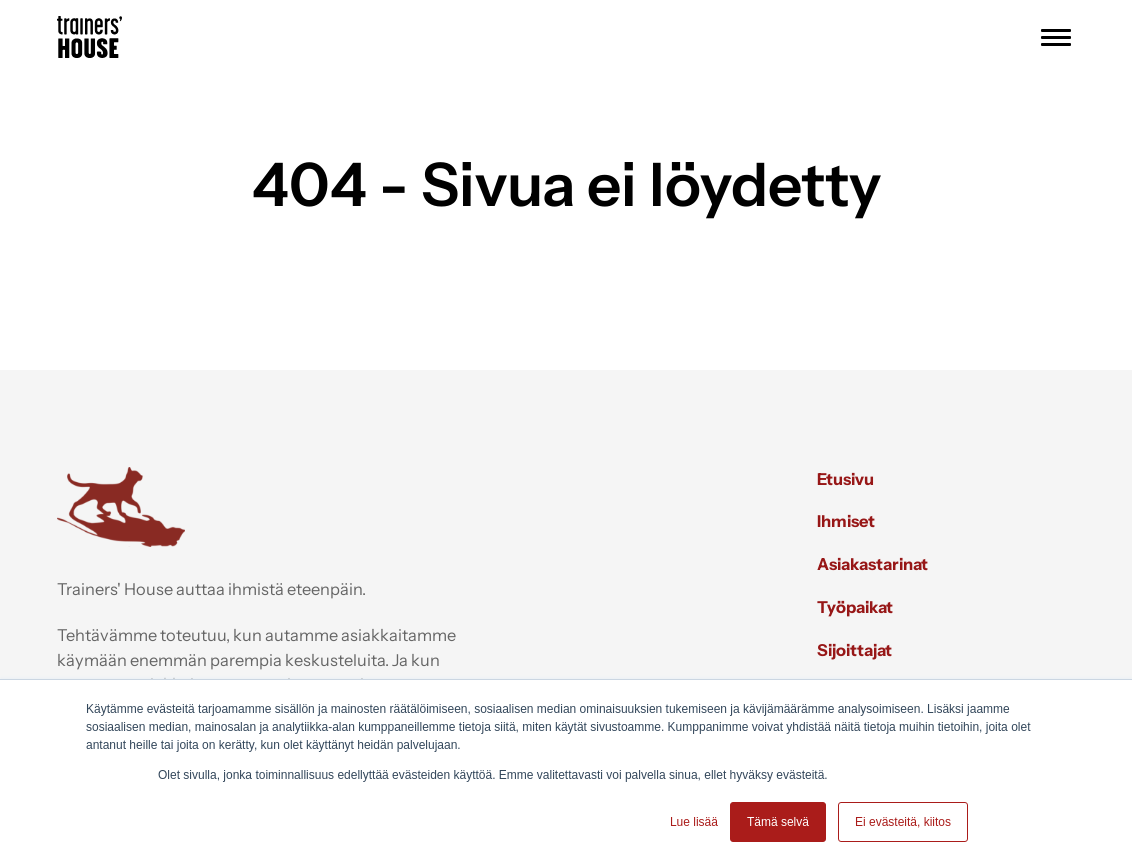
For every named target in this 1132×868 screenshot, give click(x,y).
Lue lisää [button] (694, 822)
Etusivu (845, 479)
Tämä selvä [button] (778, 822)
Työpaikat (855, 607)
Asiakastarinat (872, 564)
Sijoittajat (854, 650)
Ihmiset (846, 521)
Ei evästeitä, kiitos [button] (903, 822)
